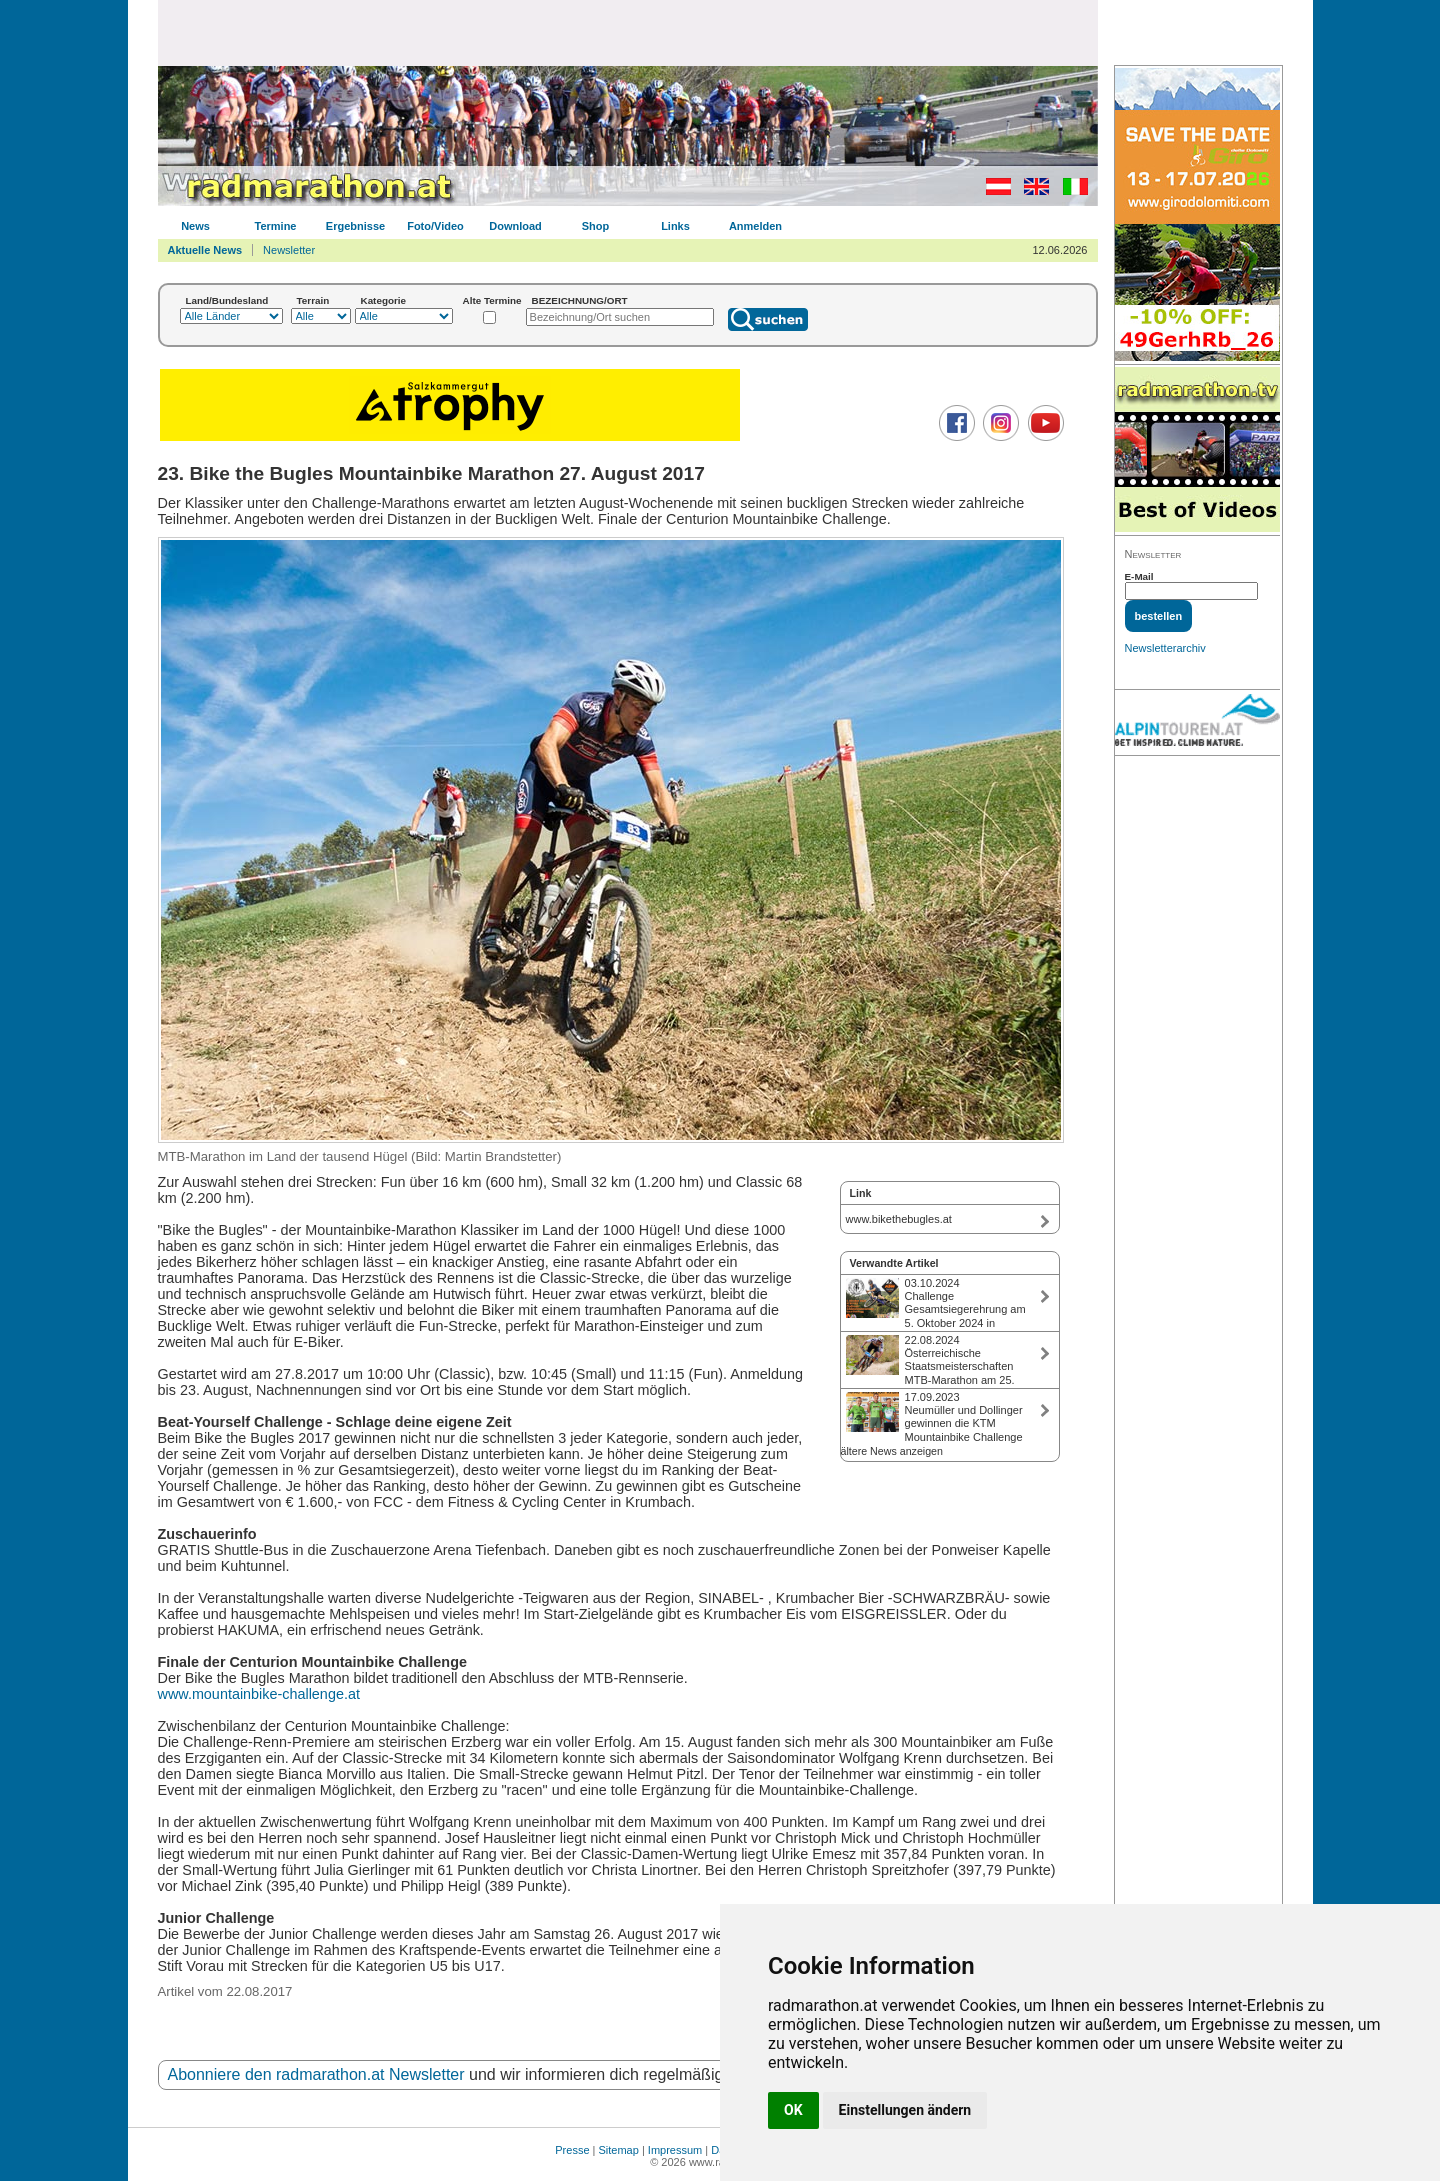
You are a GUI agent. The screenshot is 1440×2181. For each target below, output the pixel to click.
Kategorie (384, 300)
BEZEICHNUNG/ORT (580, 300)
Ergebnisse (355, 226)
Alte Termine (492, 300)
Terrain (313, 300)
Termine (276, 226)
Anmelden (755, 226)
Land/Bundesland (227, 300)
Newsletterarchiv (1165, 648)
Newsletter (289, 250)
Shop (596, 226)
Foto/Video (435, 226)
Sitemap (619, 2150)
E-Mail (1139, 576)
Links (675, 226)
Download (515, 226)
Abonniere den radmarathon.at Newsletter (316, 2074)
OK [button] (793, 2110)
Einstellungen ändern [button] (905, 2110)
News (195, 226)
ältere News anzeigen (892, 1451)
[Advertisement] (628, 32)
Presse (572, 2150)
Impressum (675, 2150)
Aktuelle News (205, 250)
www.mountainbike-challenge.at (259, 1694)
